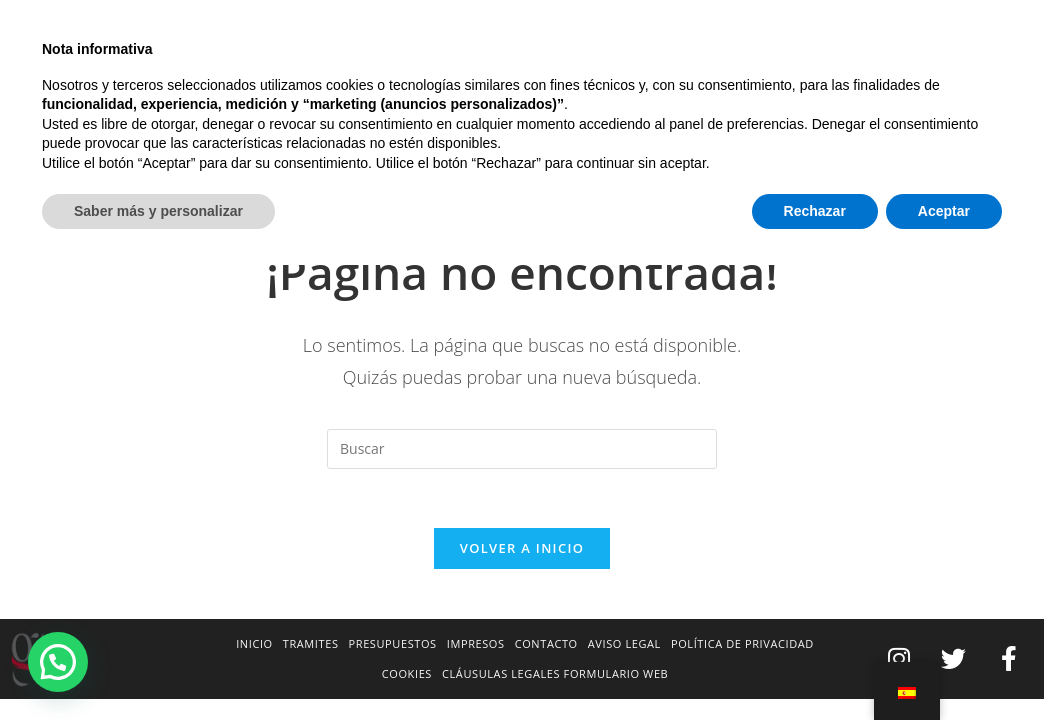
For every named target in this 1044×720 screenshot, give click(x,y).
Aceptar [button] (944, 665)
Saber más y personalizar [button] (158, 665)
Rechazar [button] (815, 665)
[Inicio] (849, 137)
